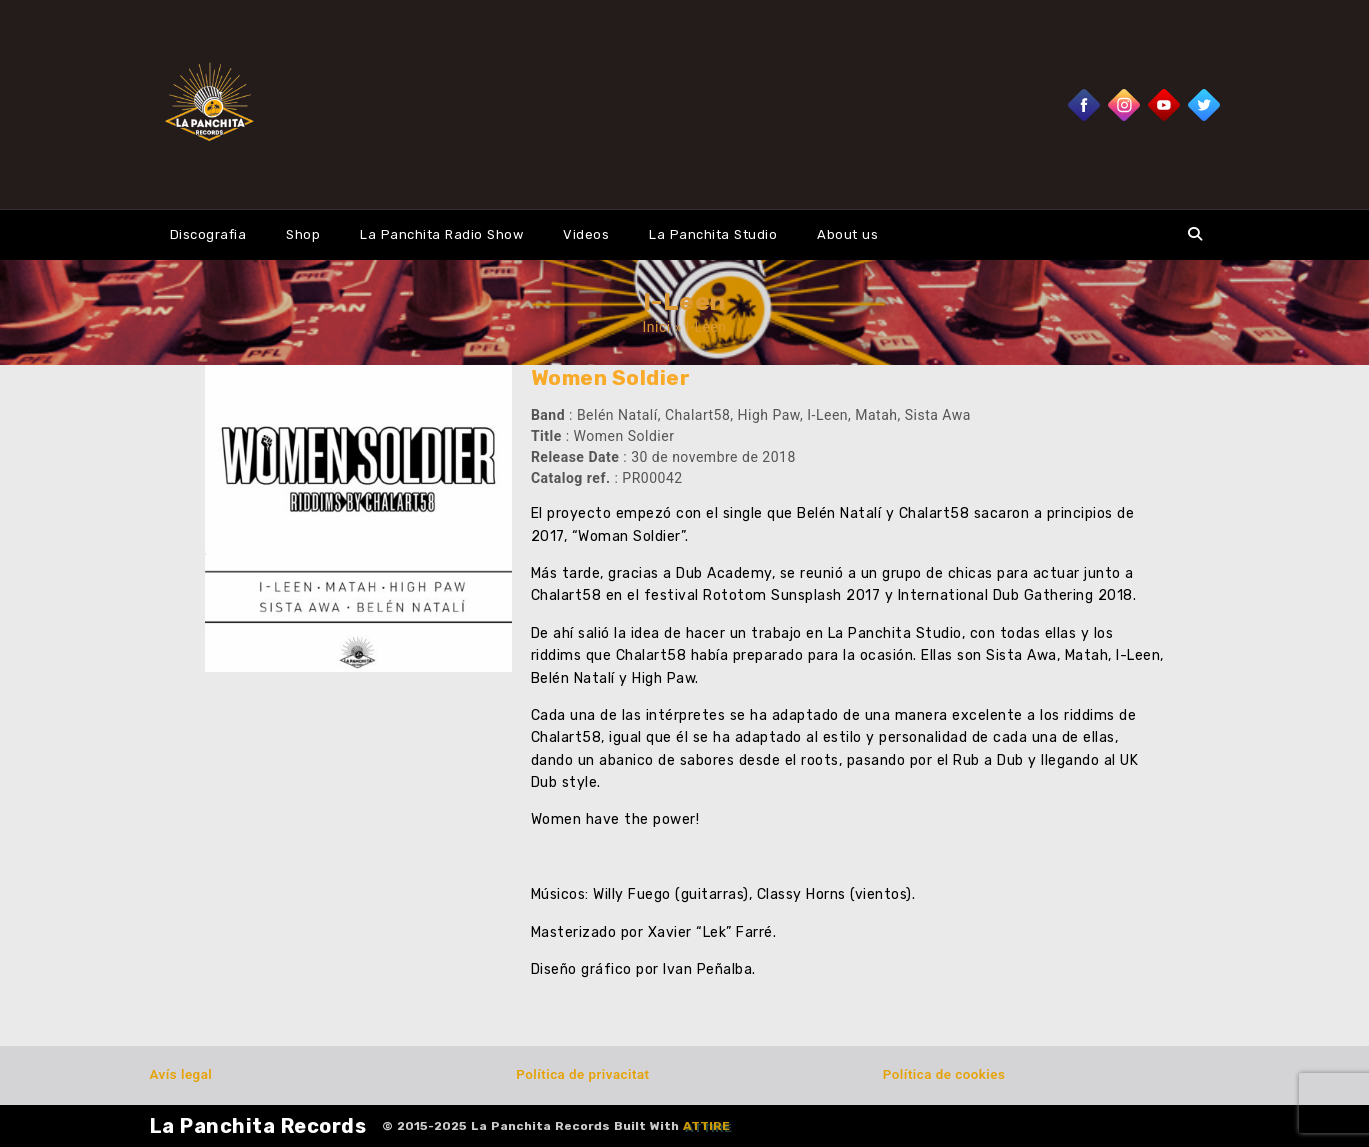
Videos (586, 234)
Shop (303, 234)
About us (847, 234)
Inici (657, 327)
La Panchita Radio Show (441, 234)
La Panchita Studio (713, 234)
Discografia (208, 234)
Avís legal (181, 1074)
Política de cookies (944, 1074)
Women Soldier (611, 377)
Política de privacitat (582, 1074)
